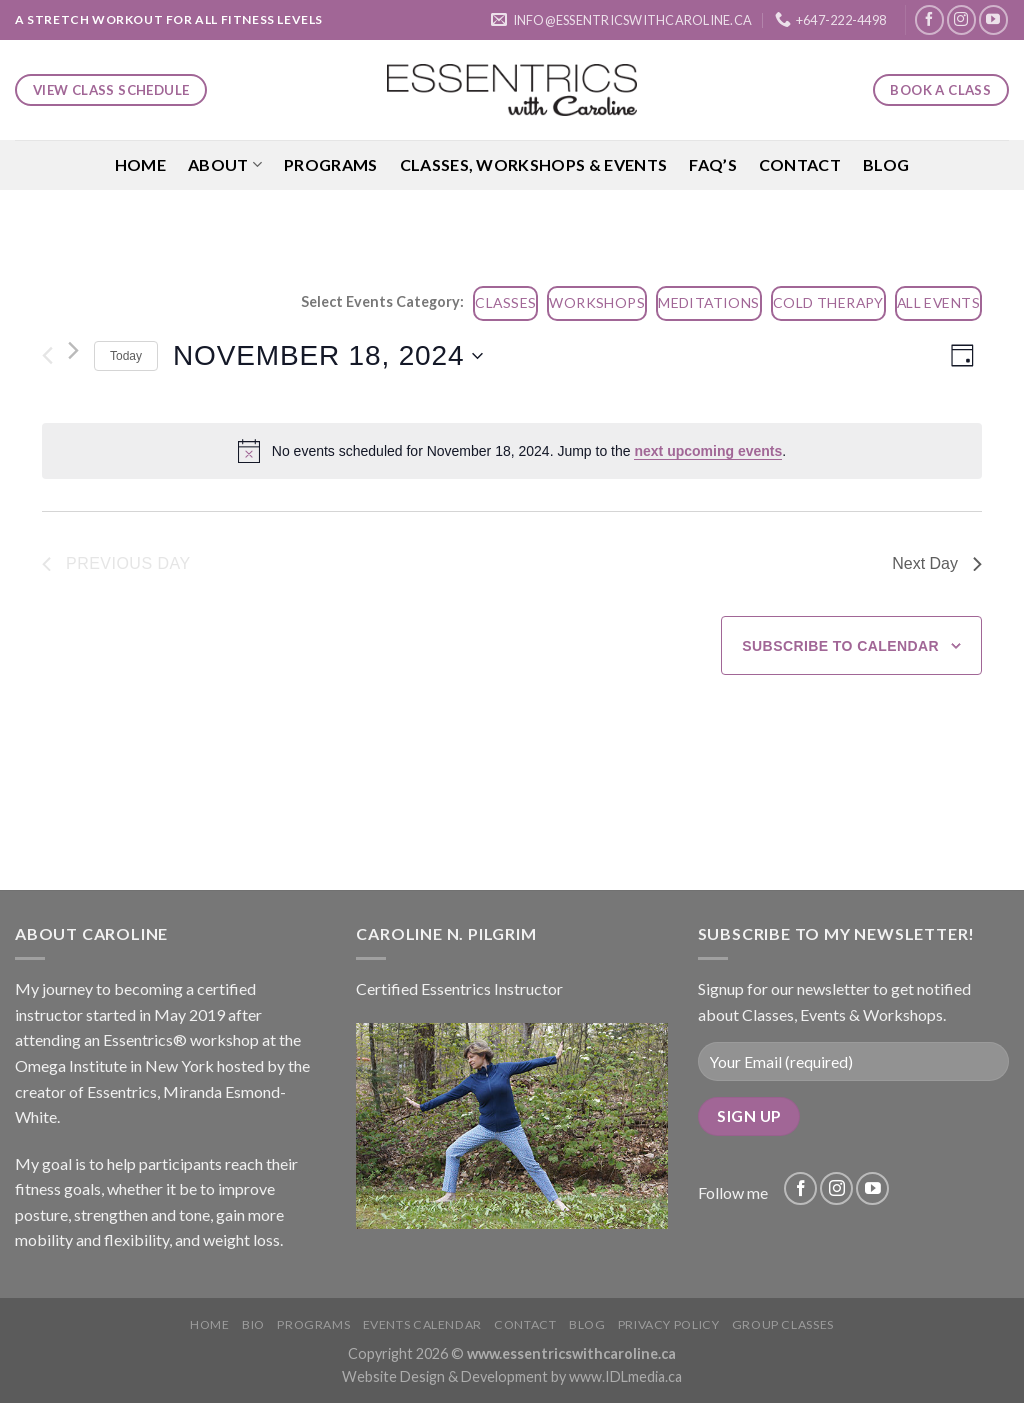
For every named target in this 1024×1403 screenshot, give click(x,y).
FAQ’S (713, 164)
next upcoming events (708, 451)
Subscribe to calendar (840, 646)
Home (140, 164)
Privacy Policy (669, 1324)
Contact (800, 164)
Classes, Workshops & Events (534, 164)
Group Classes (783, 1324)
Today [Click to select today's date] (126, 356)
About (225, 165)
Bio (253, 1324)
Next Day (937, 563)
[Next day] (73, 350)
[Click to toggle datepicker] (328, 356)
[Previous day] (47, 356)
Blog (886, 164)
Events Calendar (422, 1324)
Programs (331, 164)
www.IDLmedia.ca (625, 1376)
